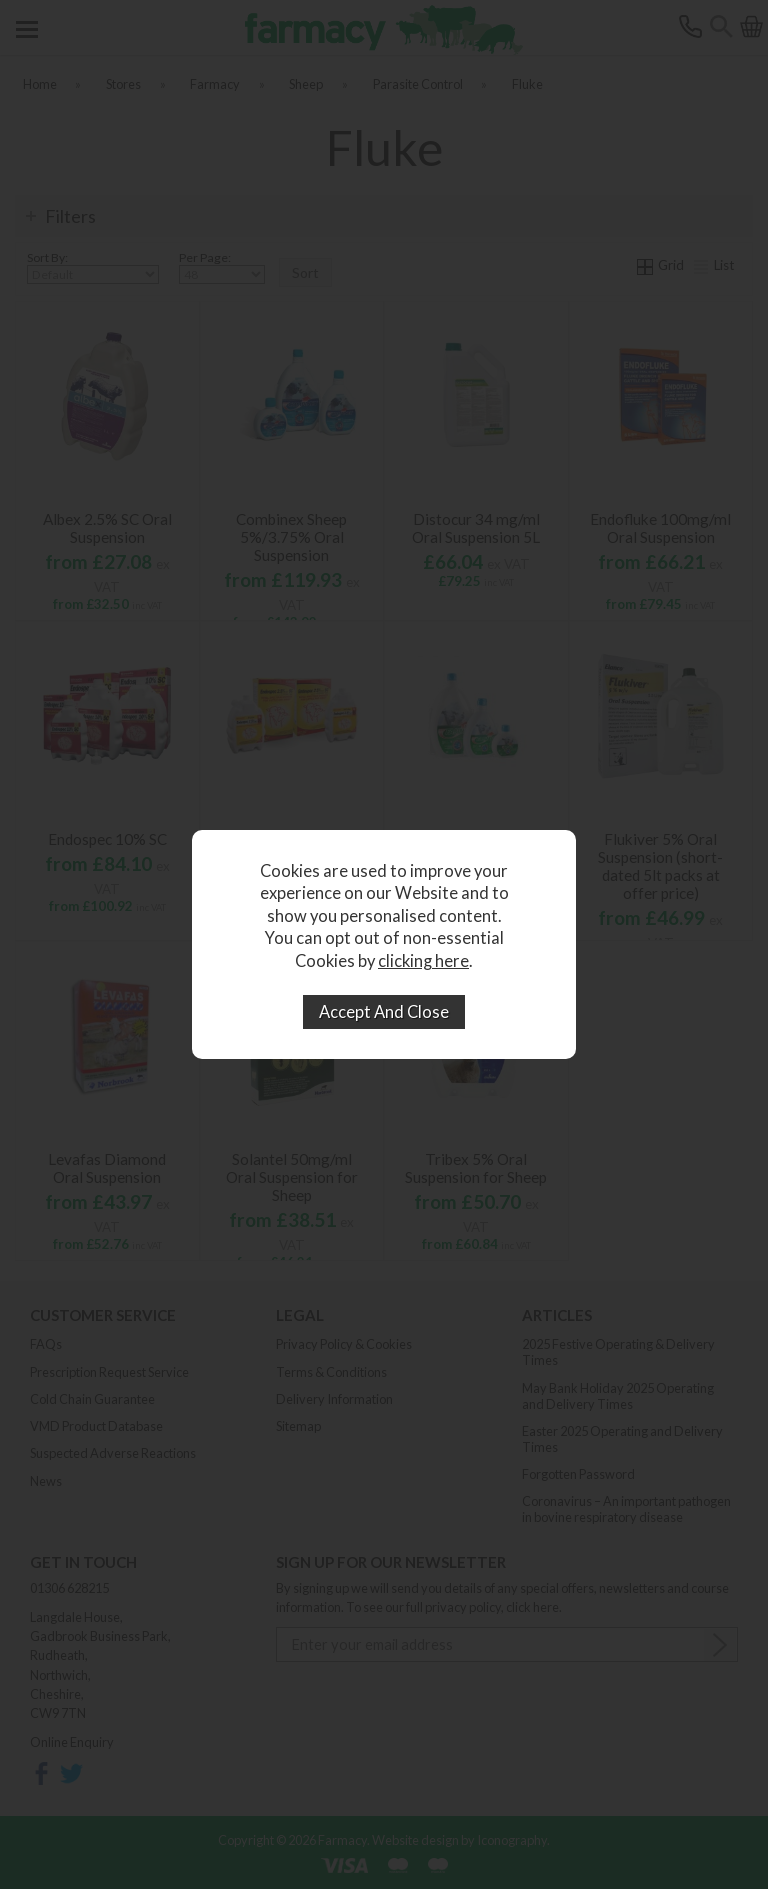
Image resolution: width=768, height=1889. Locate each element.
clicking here (423, 961)
